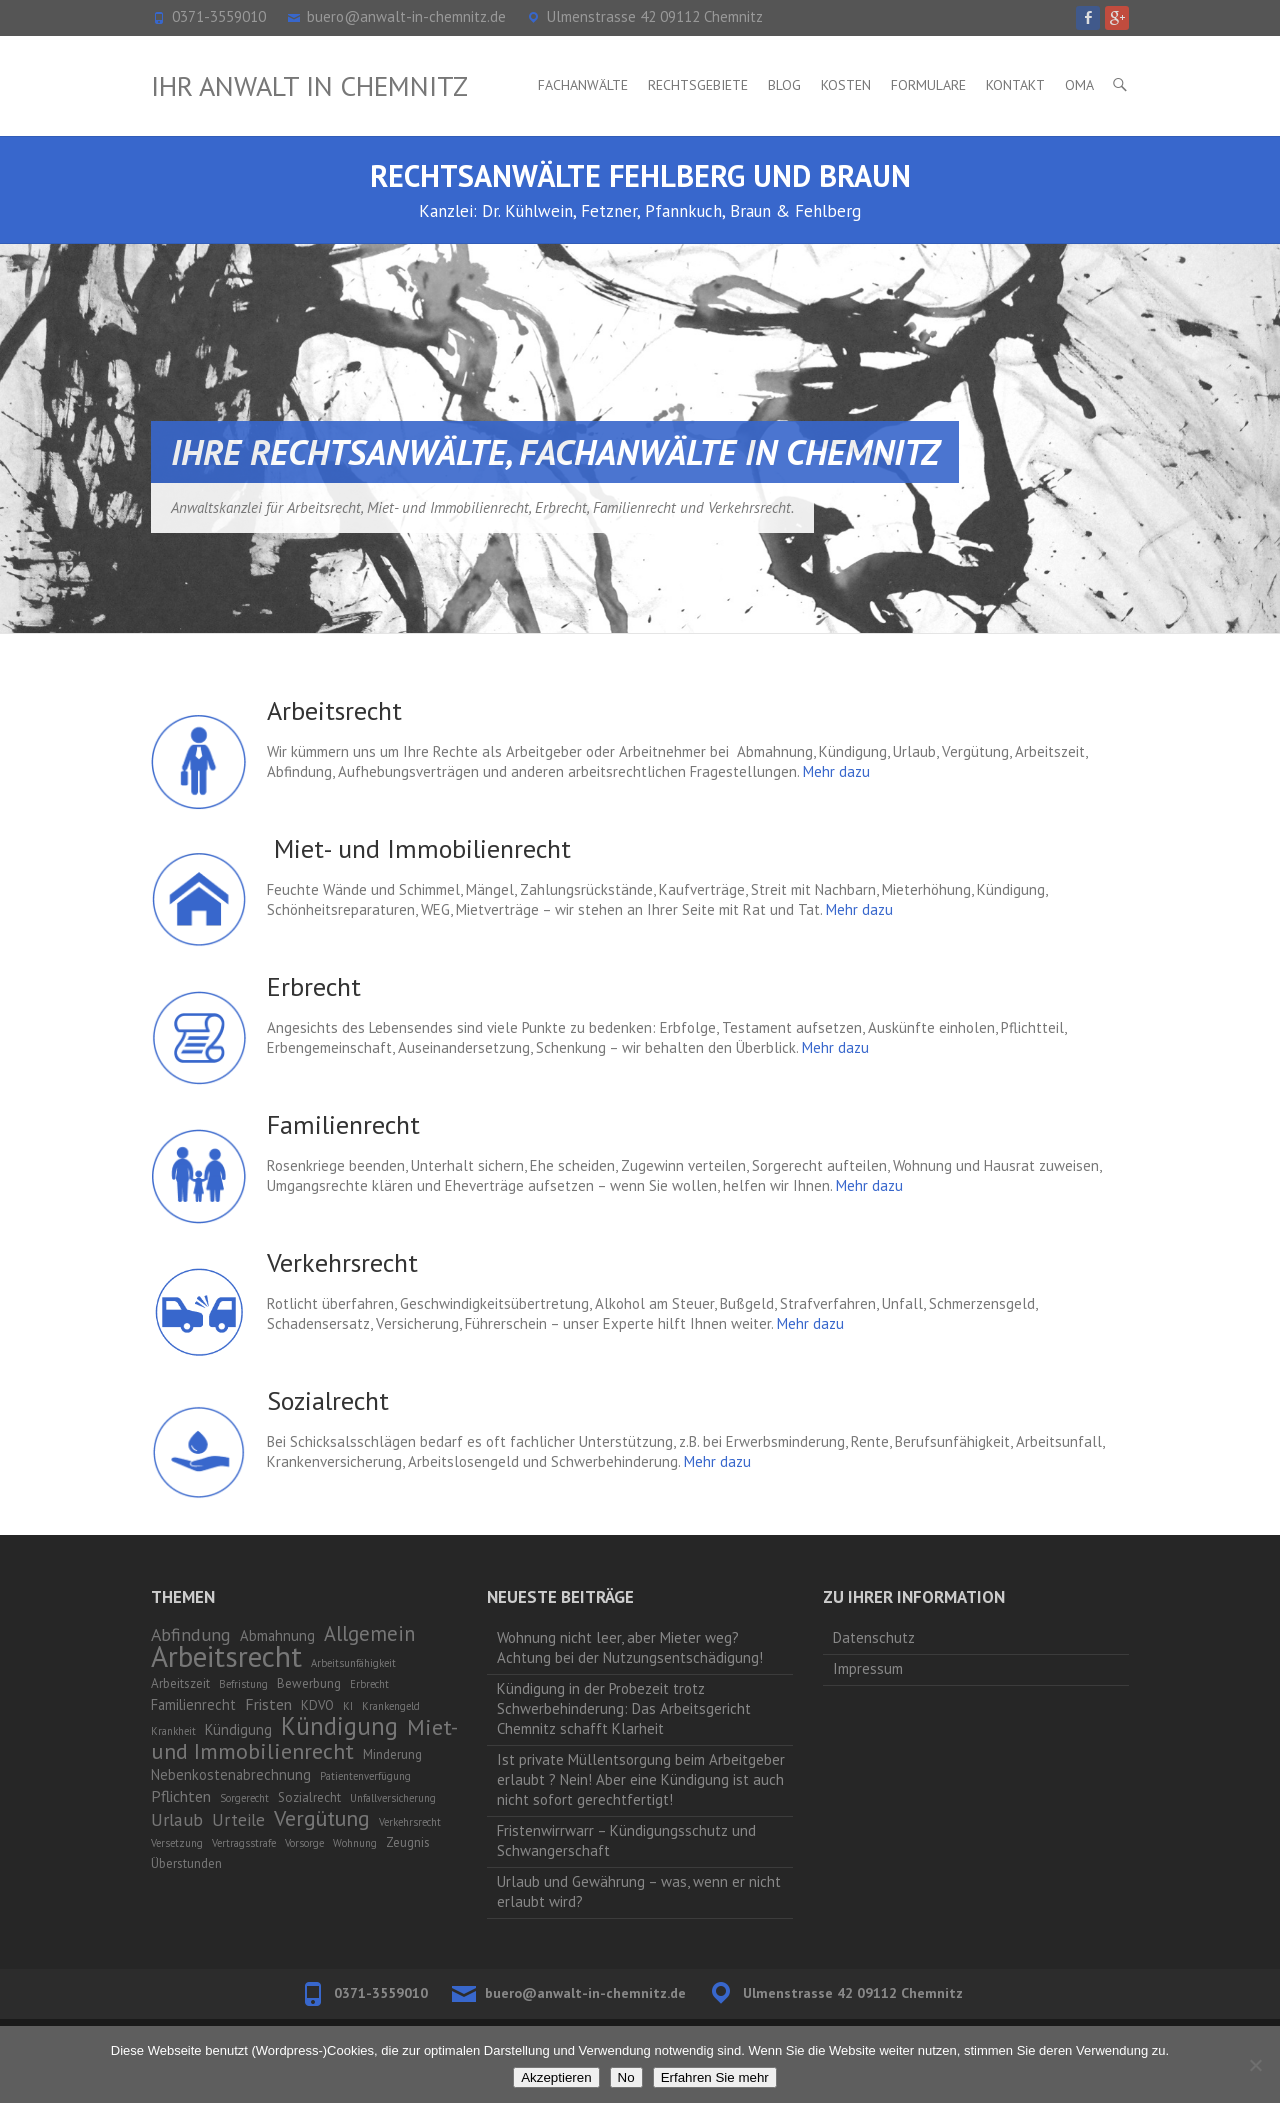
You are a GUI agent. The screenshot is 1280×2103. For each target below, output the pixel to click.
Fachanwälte (583, 85)
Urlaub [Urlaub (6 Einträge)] (177, 1819)
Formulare (928, 85)
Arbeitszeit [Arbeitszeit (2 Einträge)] (180, 1683)
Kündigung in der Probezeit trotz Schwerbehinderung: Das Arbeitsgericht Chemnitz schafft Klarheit (624, 1708)
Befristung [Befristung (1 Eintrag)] (243, 1684)
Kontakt (1015, 85)
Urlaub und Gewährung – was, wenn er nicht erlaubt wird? (639, 1891)
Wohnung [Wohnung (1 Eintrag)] (355, 1843)
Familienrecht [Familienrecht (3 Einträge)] (193, 1704)
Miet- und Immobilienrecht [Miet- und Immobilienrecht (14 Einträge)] (303, 1738)
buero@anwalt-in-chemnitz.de (406, 16)
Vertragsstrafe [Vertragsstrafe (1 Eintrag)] (244, 1843)
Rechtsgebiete (698, 85)
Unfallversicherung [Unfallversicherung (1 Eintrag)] (393, 1798)
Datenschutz (874, 1637)
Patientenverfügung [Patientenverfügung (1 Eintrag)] (365, 1776)
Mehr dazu (836, 771)
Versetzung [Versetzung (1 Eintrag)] (177, 1843)
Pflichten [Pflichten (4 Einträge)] (181, 1796)
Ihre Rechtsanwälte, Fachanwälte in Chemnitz (555, 452)
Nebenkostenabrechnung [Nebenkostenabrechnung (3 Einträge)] (231, 1774)
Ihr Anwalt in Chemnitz (309, 85)
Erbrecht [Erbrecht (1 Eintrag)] (369, 1684)
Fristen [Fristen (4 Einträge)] (268, 1704)
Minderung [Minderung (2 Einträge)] (392, 1754)
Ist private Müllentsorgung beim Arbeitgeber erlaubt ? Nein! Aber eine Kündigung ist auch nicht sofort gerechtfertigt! (641, 1779)
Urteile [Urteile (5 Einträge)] (238, 1820)
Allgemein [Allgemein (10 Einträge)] (369, 1633)
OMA (1079, 85)
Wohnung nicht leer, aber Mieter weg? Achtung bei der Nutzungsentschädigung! (630, 1647)
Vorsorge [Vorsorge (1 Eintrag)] (304, 1843)
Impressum (868, 1668)
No (626, 2077)
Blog (784, 85)
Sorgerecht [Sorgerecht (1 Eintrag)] (244, 1798)
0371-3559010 (219, 16)
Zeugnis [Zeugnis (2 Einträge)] (408, 1842)
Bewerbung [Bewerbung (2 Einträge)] (309, 1683)
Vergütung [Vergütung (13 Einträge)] (322, 1818)
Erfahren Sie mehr (715, 2077)
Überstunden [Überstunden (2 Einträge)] (186, 1863)
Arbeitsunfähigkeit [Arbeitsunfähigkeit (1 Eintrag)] (353, 1663)
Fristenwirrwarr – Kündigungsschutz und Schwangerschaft (626, 1840)
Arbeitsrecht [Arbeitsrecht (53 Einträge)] (226, 1656)
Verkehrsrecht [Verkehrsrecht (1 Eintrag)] (410, 1822)
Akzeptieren (556, 2077)
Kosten (846, 85)
